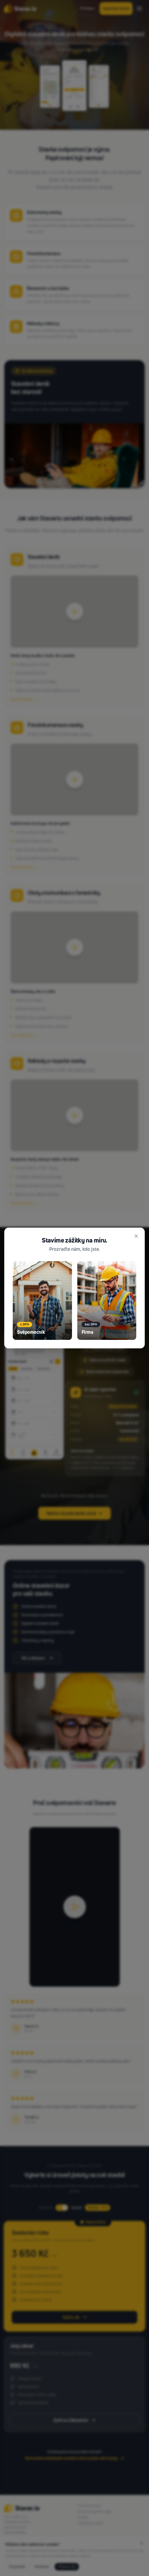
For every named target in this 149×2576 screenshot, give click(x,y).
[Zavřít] (136, 1236)
